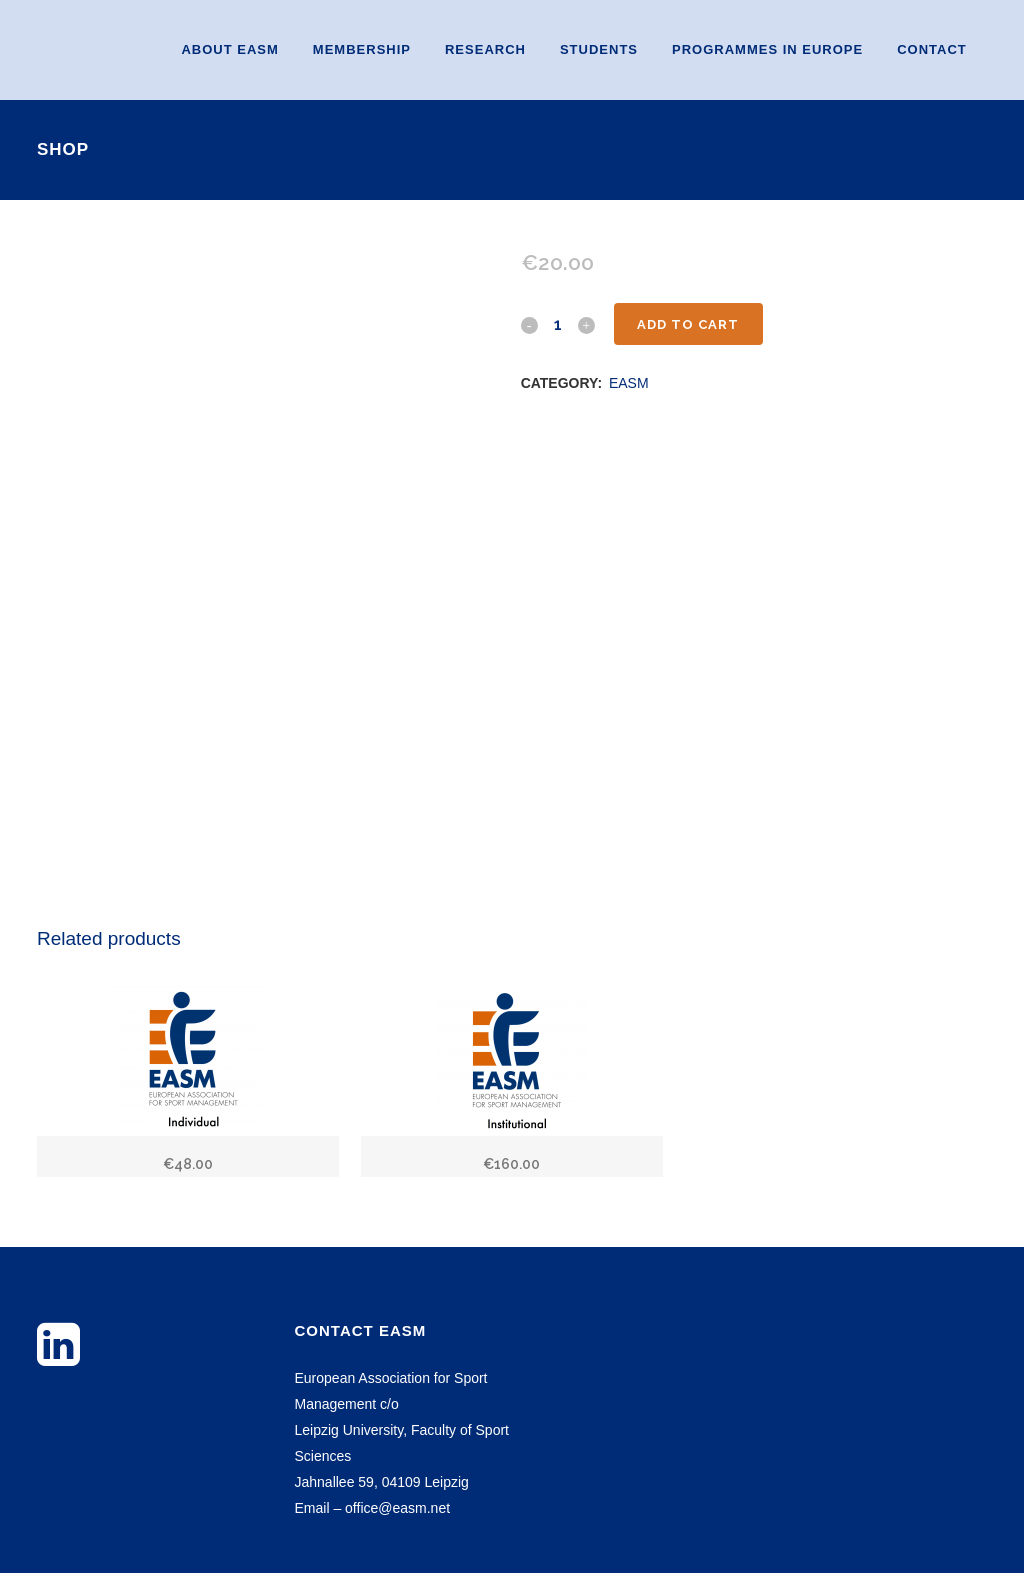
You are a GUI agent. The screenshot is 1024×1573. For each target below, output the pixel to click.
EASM (629, 383)
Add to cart (689, 324)
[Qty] (558, 324)
